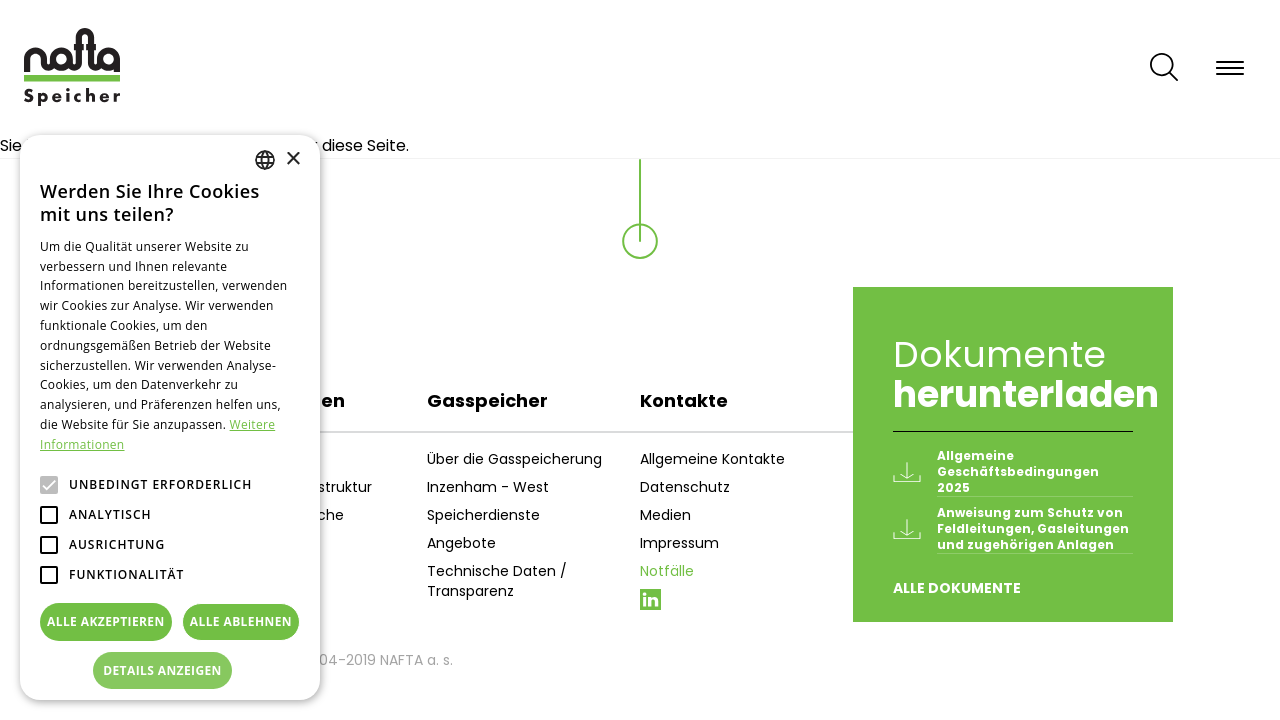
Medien (665, 515)
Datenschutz (685, 487)
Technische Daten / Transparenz (497, 581)
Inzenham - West (488, 487)
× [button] (292, 159)
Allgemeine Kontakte (712, 459)
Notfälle (667, 571)
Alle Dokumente (957, 588)
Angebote (461, 543)
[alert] (170, 417)
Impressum (679, 543)
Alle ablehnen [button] (241, 621)
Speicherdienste (483, 515)
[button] (170, 671)
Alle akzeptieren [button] (106, 621)
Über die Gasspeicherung (514, 459)
